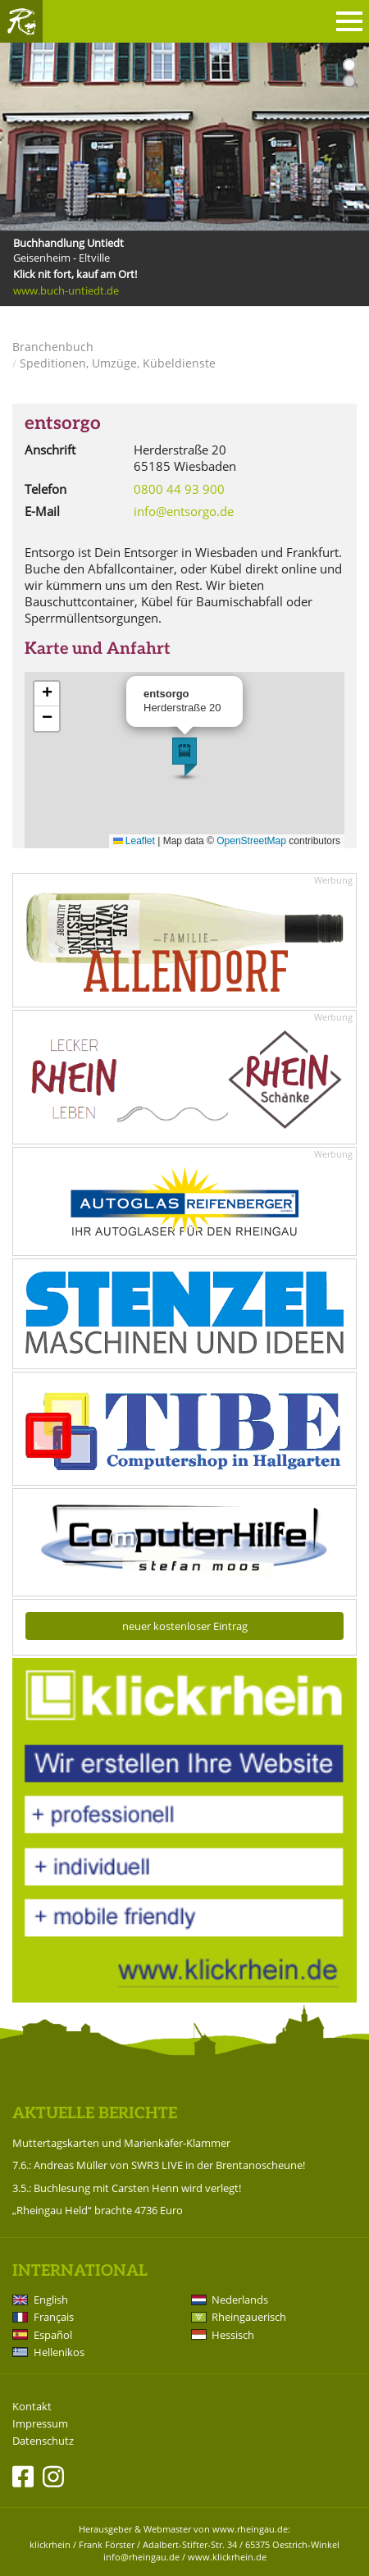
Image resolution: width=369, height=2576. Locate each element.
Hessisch (233, 2334)
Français (54, 2316)
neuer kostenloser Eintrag (185, 1626)
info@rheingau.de (141, 2557)
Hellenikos (59, 2352)
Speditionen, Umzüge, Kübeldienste (118, 363)
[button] (184, 757)
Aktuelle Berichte (94, 2113)
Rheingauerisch (249, 2316)
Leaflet (134, 841)
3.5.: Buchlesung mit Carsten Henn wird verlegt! (126, 2188)
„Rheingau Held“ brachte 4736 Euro (97, 2210)
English (51, 2299)
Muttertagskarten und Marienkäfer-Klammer (121, 2142)
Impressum (40, 2424)
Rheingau (21, 21)
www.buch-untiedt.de (66, 290)
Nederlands (240, 2299)
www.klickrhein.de (227, 2557)
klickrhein (50, 2544)
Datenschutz (43, 2441)
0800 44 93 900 (179, 489)
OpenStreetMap (251, 841)
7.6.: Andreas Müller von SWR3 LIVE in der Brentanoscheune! (158, 2165)
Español (53, 2334)
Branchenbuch (52, 346)
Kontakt (32, 2407)
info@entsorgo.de (184, 511)
